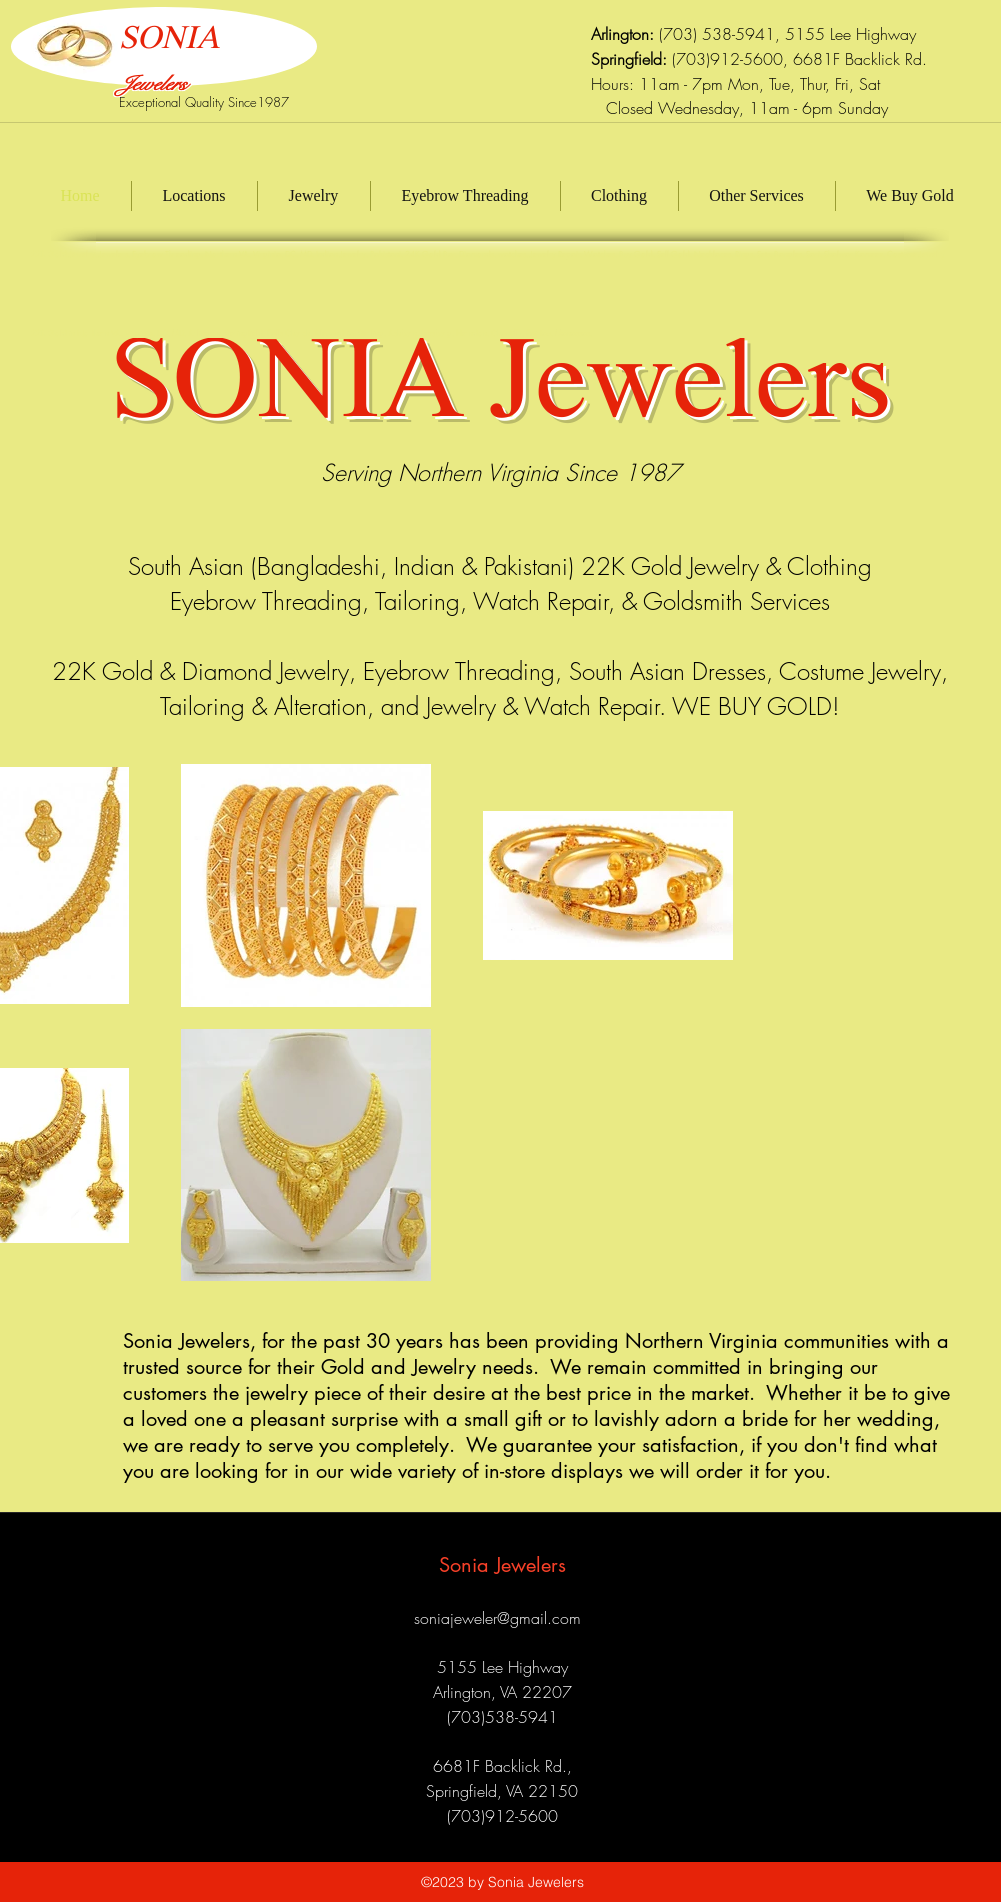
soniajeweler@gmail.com (497, 1618)
